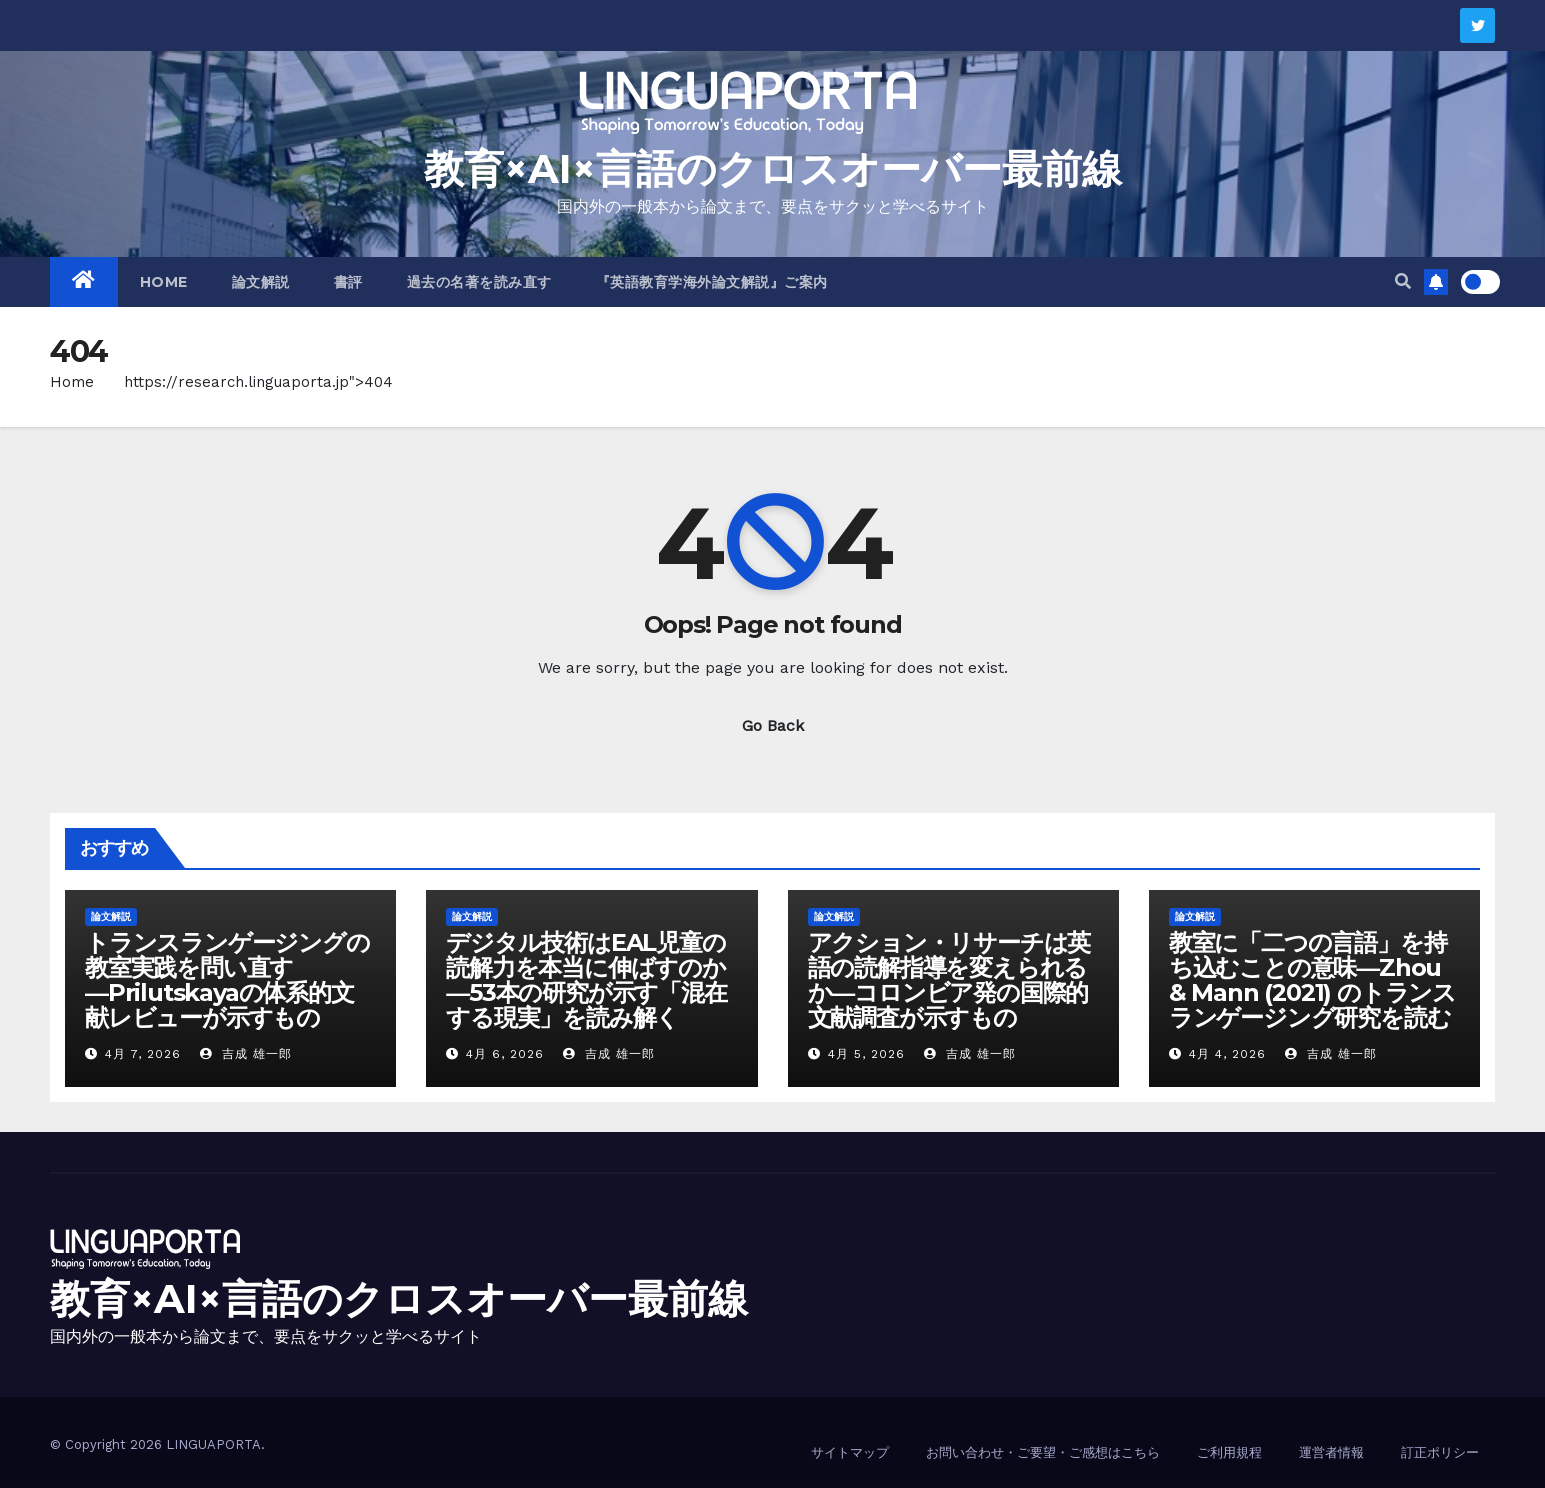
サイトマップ (850, 1452)
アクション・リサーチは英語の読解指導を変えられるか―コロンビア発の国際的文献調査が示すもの (949, 980)
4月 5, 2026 (866, 1054)
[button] (1403, 281)
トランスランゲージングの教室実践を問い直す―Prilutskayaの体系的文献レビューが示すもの (227, 980)
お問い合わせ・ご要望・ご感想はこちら (1043, 1452)
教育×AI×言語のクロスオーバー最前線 (773, 168)
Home (72, 382)
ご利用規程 (1229, 1452)
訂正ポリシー (1440, 1452)
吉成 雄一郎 (246, 1054)
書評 (348, 282)
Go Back (773, 725)
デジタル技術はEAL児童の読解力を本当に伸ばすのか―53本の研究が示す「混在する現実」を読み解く (586, 980)
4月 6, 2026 (505, 1054)
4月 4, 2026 (1227, 1054)
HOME (164, 282)
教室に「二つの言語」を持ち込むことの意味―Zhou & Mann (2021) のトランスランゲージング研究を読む (1312, 980)
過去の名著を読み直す (479, 282)
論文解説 (261, 282)
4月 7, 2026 (143, 1054)
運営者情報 (1331, 1452)
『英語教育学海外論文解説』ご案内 (712, 282)
